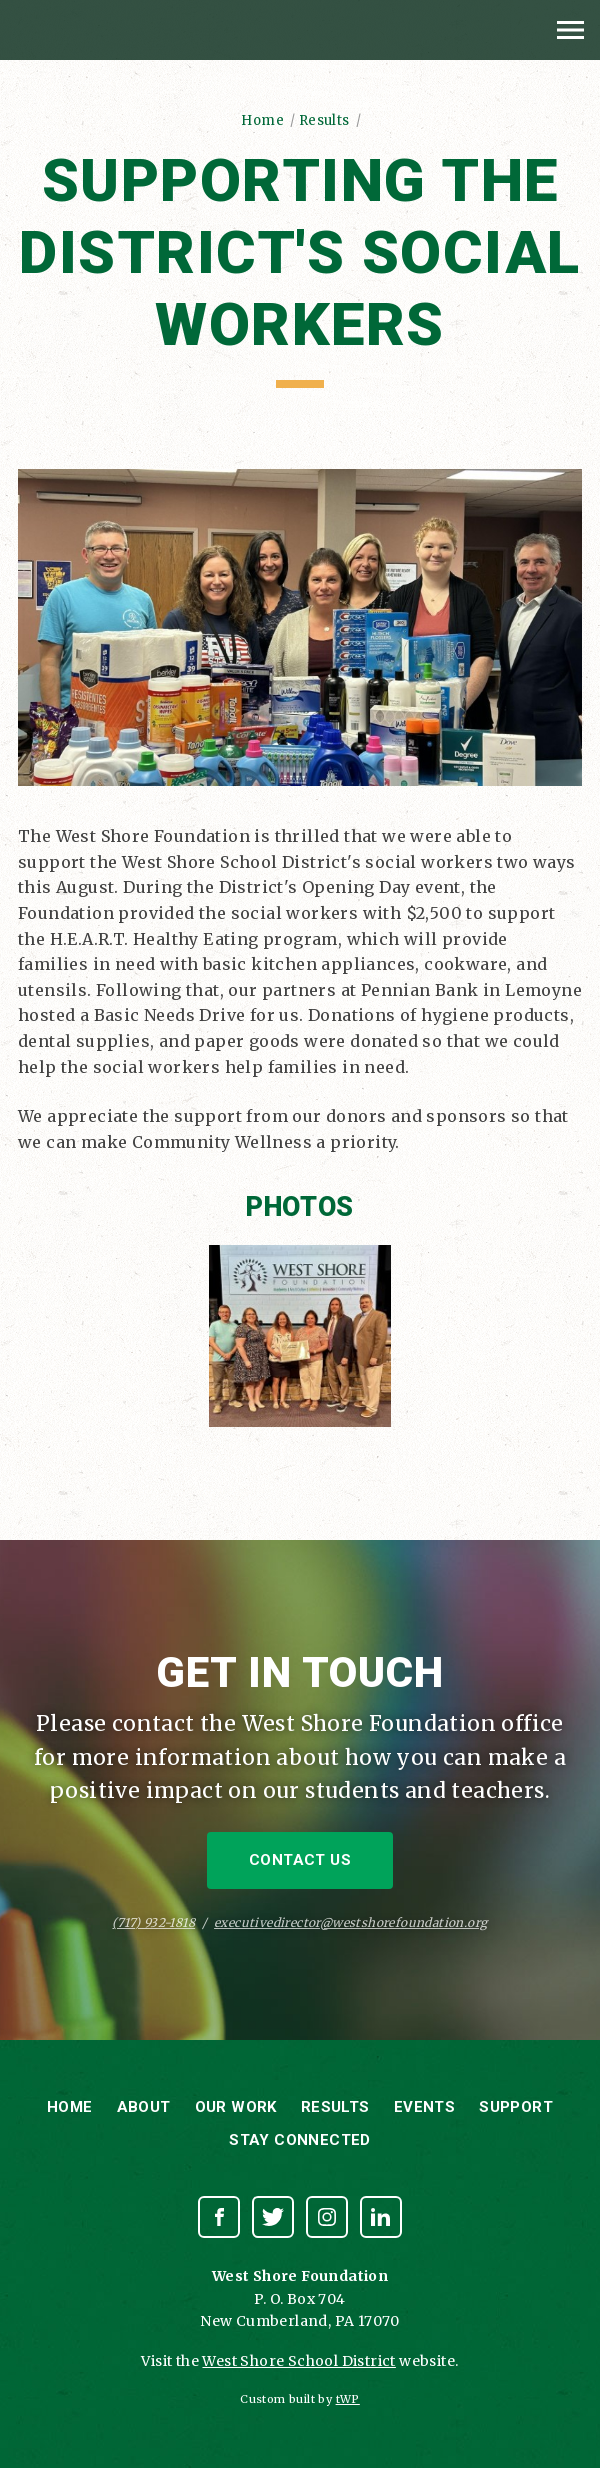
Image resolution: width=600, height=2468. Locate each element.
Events (424, 2107)
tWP (348, 2399)
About (144, 2107)
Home (262, 120)
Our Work (236, 2107)
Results (324, 120)
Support (516, 2107)
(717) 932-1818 (153, 1922)
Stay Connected (300, 2140)
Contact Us (300, 1860)
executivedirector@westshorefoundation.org (350, 1922)
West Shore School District (298, 2361)
